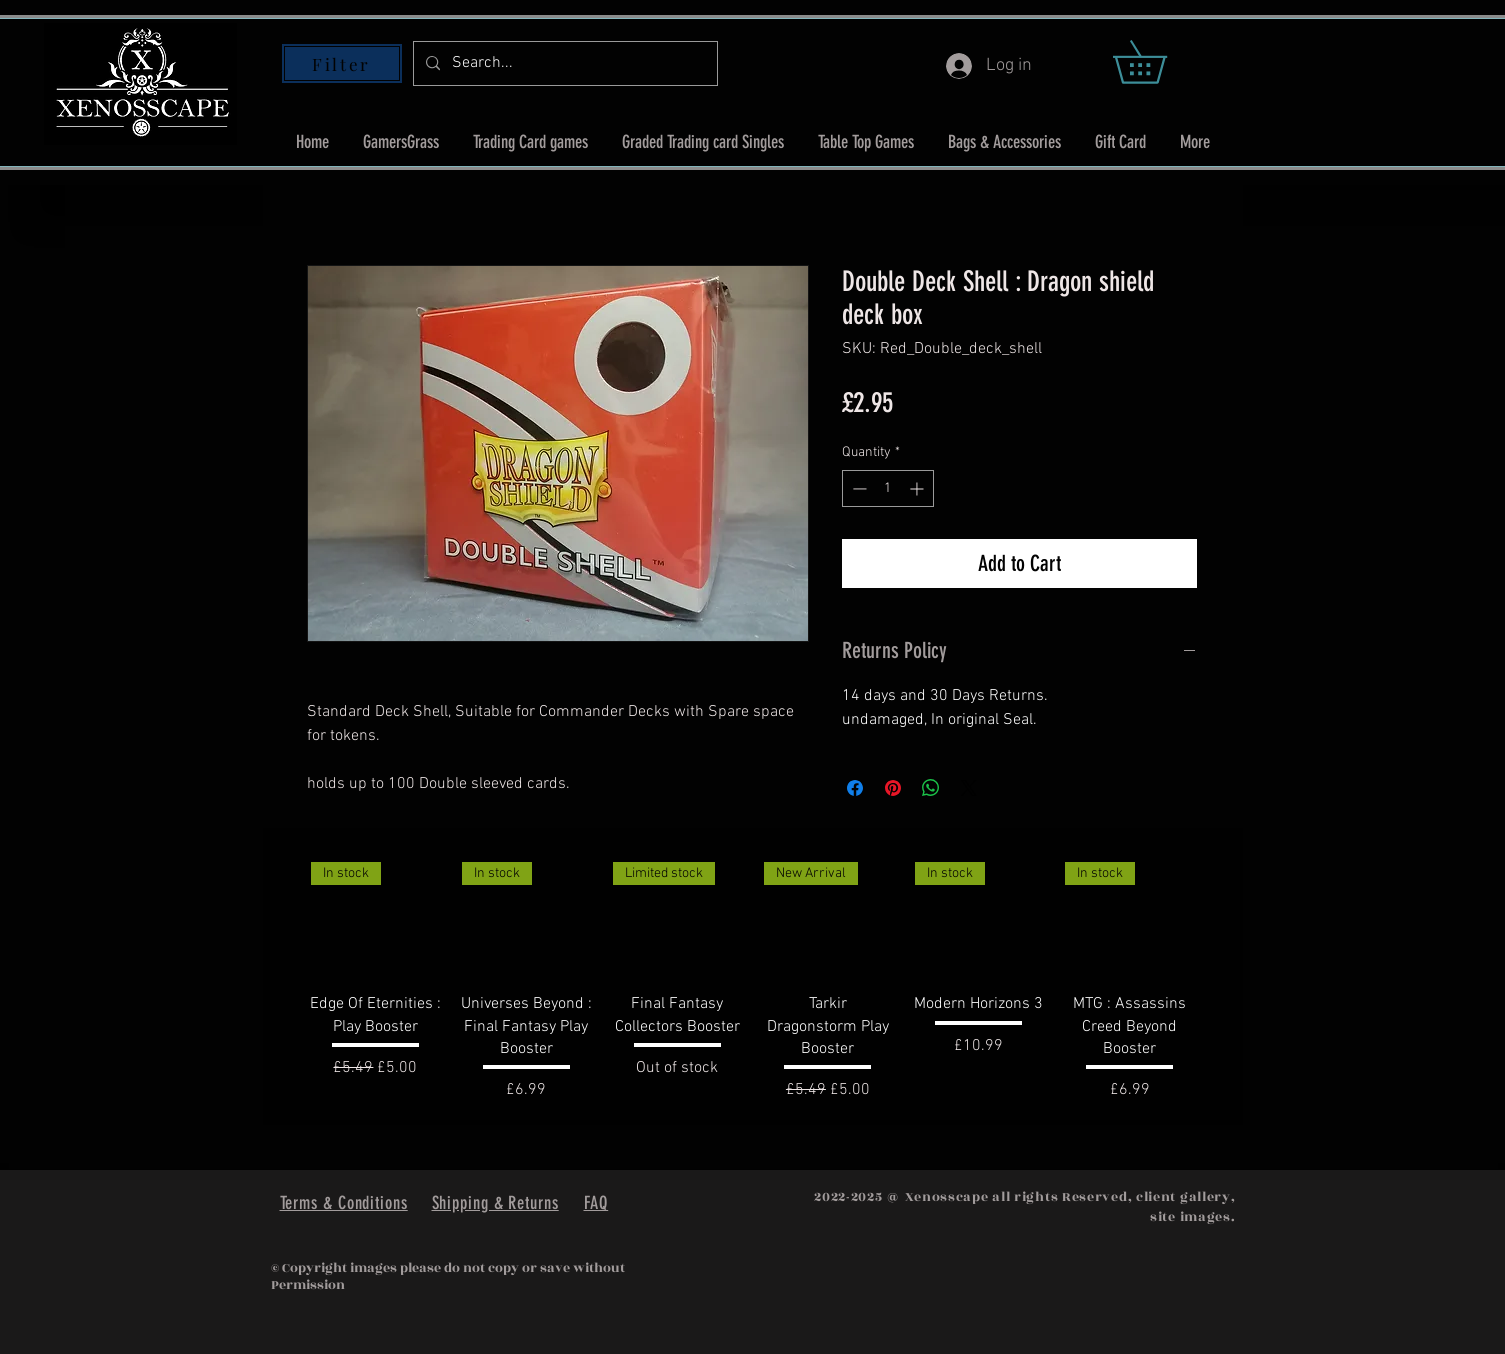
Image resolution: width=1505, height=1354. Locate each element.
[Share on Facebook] (855, 788)
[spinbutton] (888, 488)
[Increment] (918, 488)
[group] (753, 977)
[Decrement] (857, 488)
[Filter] (342, 63)
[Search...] (563, 63)
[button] (1160, 62)
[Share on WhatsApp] (931, 788)
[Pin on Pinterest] (893, 788)
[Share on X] (969, 788)
